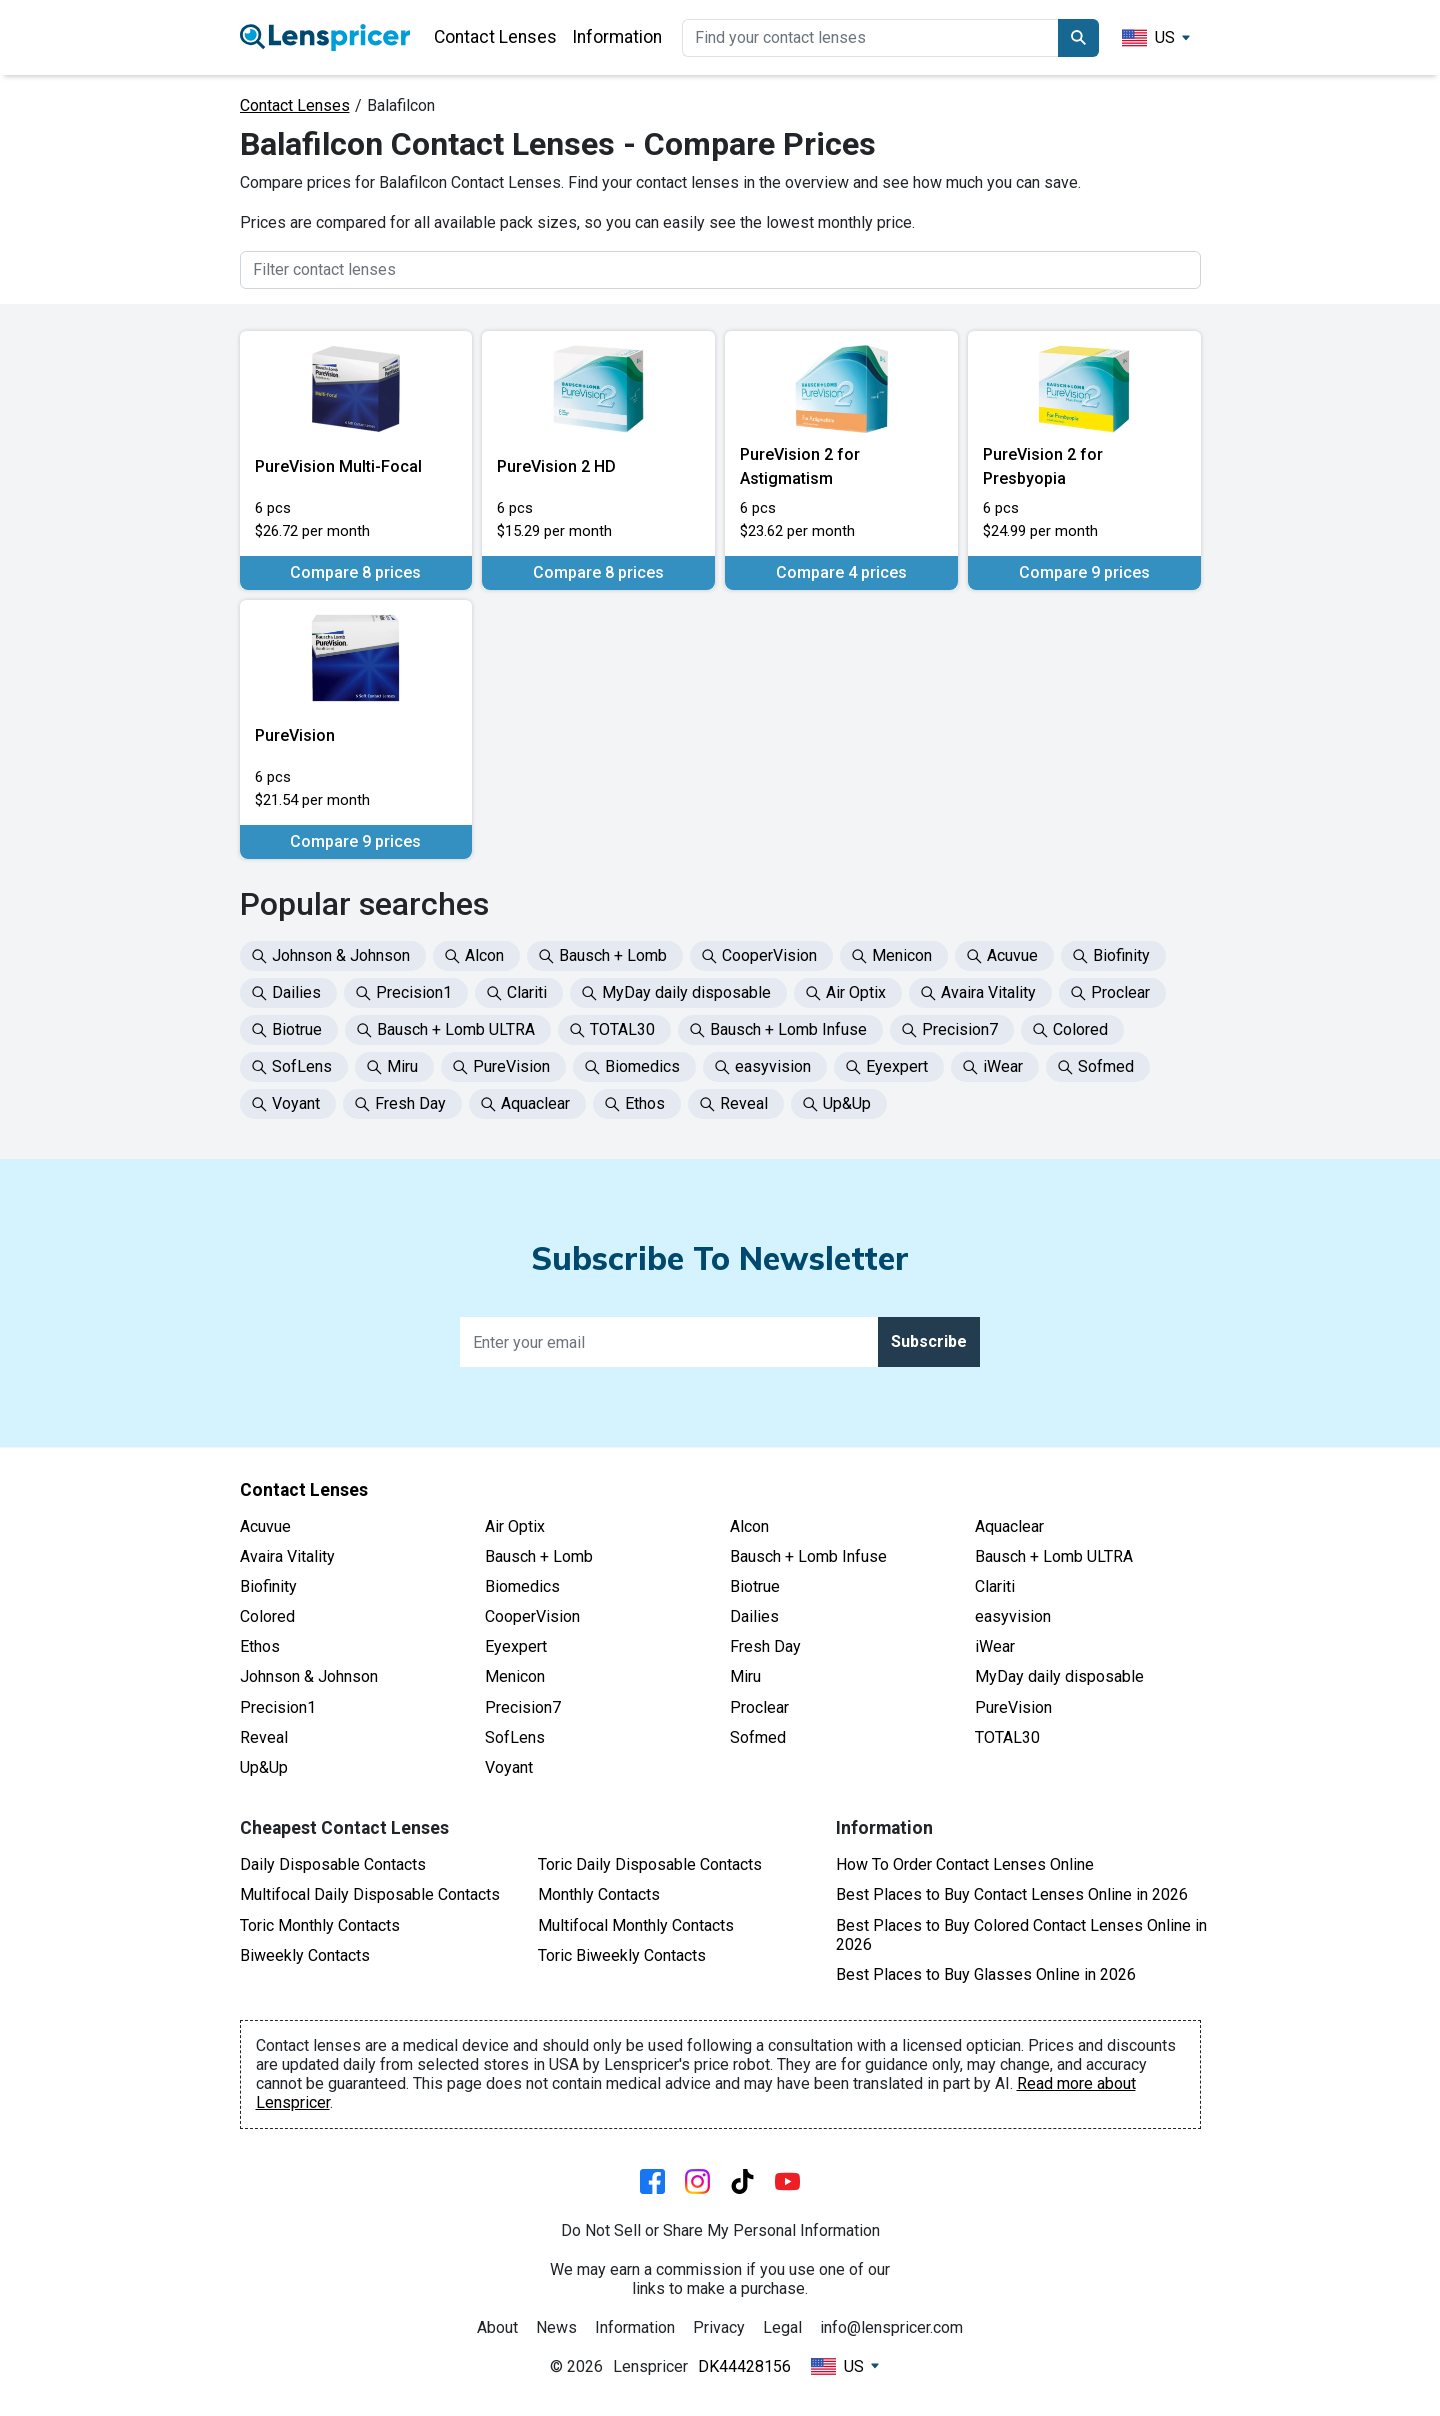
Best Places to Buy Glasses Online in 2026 (986, 1974)
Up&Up (264, 1767)
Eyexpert (516, 1646)
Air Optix (515, 1526)
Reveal (264, 1737)
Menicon (515, 1676)
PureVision (1013, 1707)
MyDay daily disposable (1059, 1676)
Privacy (719, 2327)
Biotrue (755, 1586)
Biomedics (522, 1586)
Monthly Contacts (599, 1894)
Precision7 (523, 1707)
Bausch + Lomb (539, 1556)
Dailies (754, 1616)
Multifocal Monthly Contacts (636, 1925)
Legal (782, 2327)
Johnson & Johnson (309, 1676)
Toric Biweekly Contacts (622, 1955)
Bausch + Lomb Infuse (808, 1556)
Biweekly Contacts (305, 1955)
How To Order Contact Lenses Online (965, 1864)
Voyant (509, 1767)
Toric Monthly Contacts (320, 1925)
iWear (995, 1646)
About (497, 2327)
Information (617, 37)
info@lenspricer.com (891, 2327)
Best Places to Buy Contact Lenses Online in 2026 (1012, 1894)
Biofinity (268, 1586)
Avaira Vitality (287, 1556)
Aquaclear (1009, 1526)
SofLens (515, 1737)
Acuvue (265, 1526)
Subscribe (929, 1341)
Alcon (749, 1526)
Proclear (759, 1707)
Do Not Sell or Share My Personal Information (720, 2230)
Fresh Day (765, 1646)
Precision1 (278, 1707)
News (556, 2327)
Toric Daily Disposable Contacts (650, 1864)
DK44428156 (744, 2366)
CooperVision (532, 1616)
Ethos (260, 1646)
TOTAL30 (1007, 1737)
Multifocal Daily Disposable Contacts (370, 1894)
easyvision (1013, 1616)
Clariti (995, 1586)
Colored (267, 1616)
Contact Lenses (495, 37)
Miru (745, 1676)
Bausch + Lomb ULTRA (1054, 1556)
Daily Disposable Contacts (333, 1864)
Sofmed (758, 1737)
